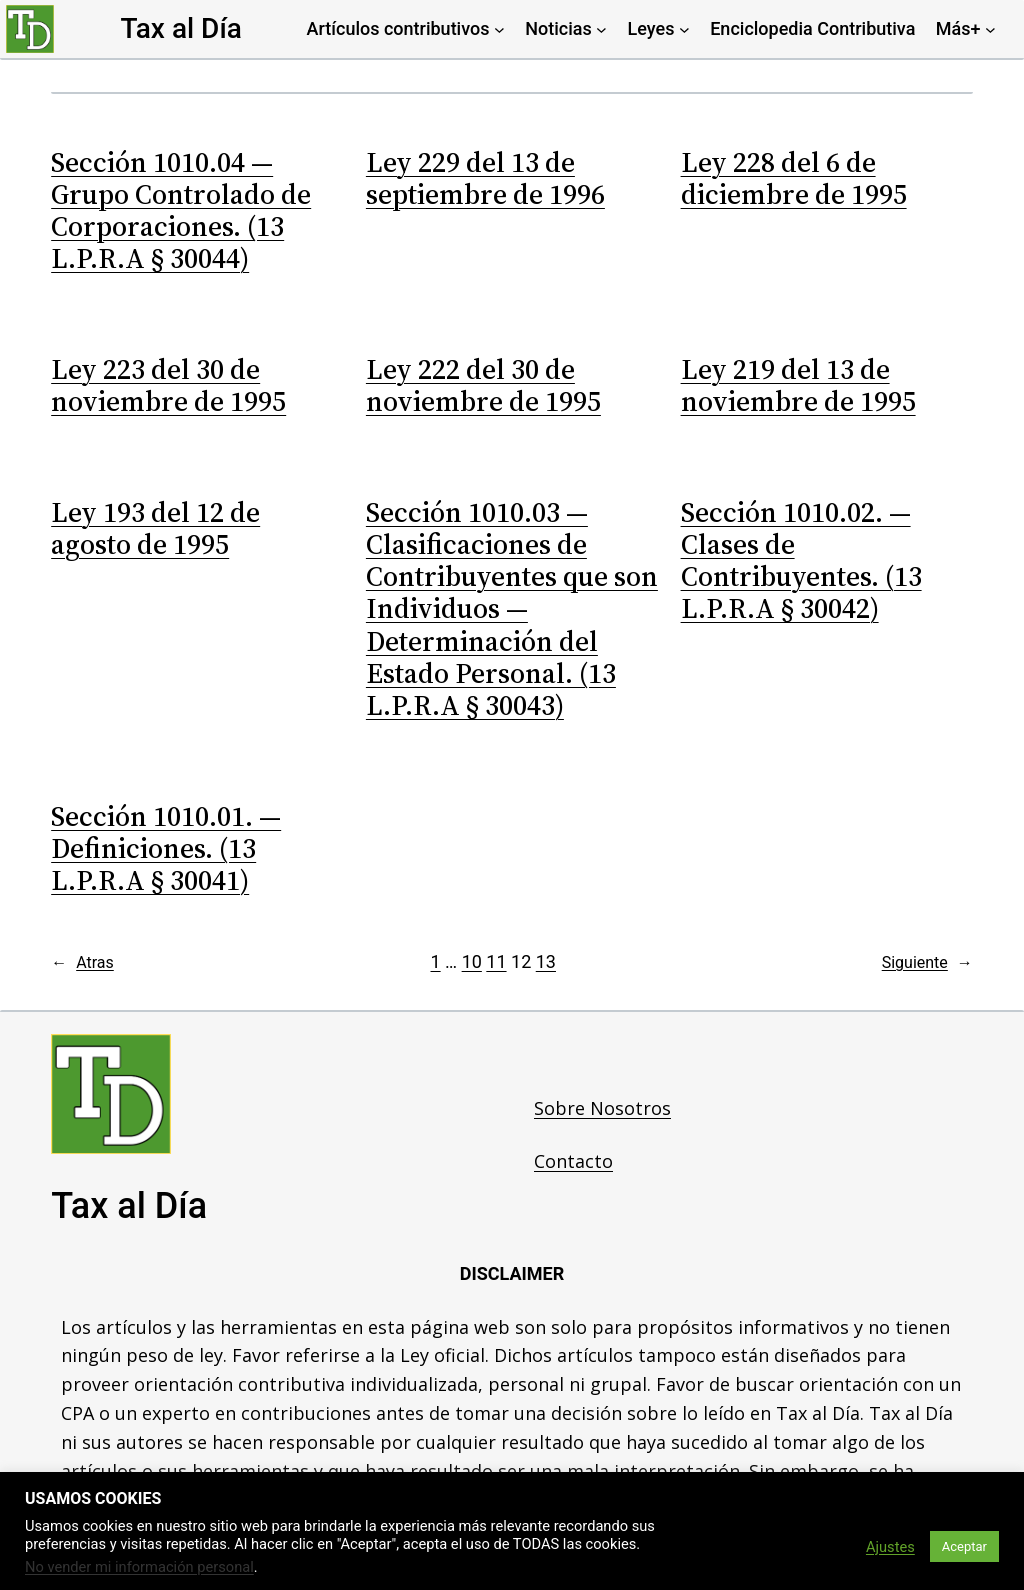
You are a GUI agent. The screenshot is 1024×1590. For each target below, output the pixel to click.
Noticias (558, 28)
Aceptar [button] (964, 1546)
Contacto (573, 1161)
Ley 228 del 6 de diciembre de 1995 (794, 178)
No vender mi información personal (139, 1567)
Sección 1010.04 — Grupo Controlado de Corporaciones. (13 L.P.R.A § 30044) (181, 210)
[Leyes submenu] (684, 29)
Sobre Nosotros (602, 1108)
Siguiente (927, 963)
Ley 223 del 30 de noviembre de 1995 (168, 385)
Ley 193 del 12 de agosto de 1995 (155, 528)
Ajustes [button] (890, 1547)
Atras (82, 963)
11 (496, 961)
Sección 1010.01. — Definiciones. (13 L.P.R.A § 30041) (166, 848)
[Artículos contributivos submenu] (499, 29)
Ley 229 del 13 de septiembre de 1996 (485, 178)
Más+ (958, 28)
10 (472, 961)
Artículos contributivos (398, 28)
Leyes (651, 28)
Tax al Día (181, 28)
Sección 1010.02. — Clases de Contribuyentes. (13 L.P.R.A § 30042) (801, 560)
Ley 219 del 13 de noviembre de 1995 (798, 385)
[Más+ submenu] (990, 29)
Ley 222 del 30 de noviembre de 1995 (483, 385)
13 (546, 961)
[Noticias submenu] (601, 29)
